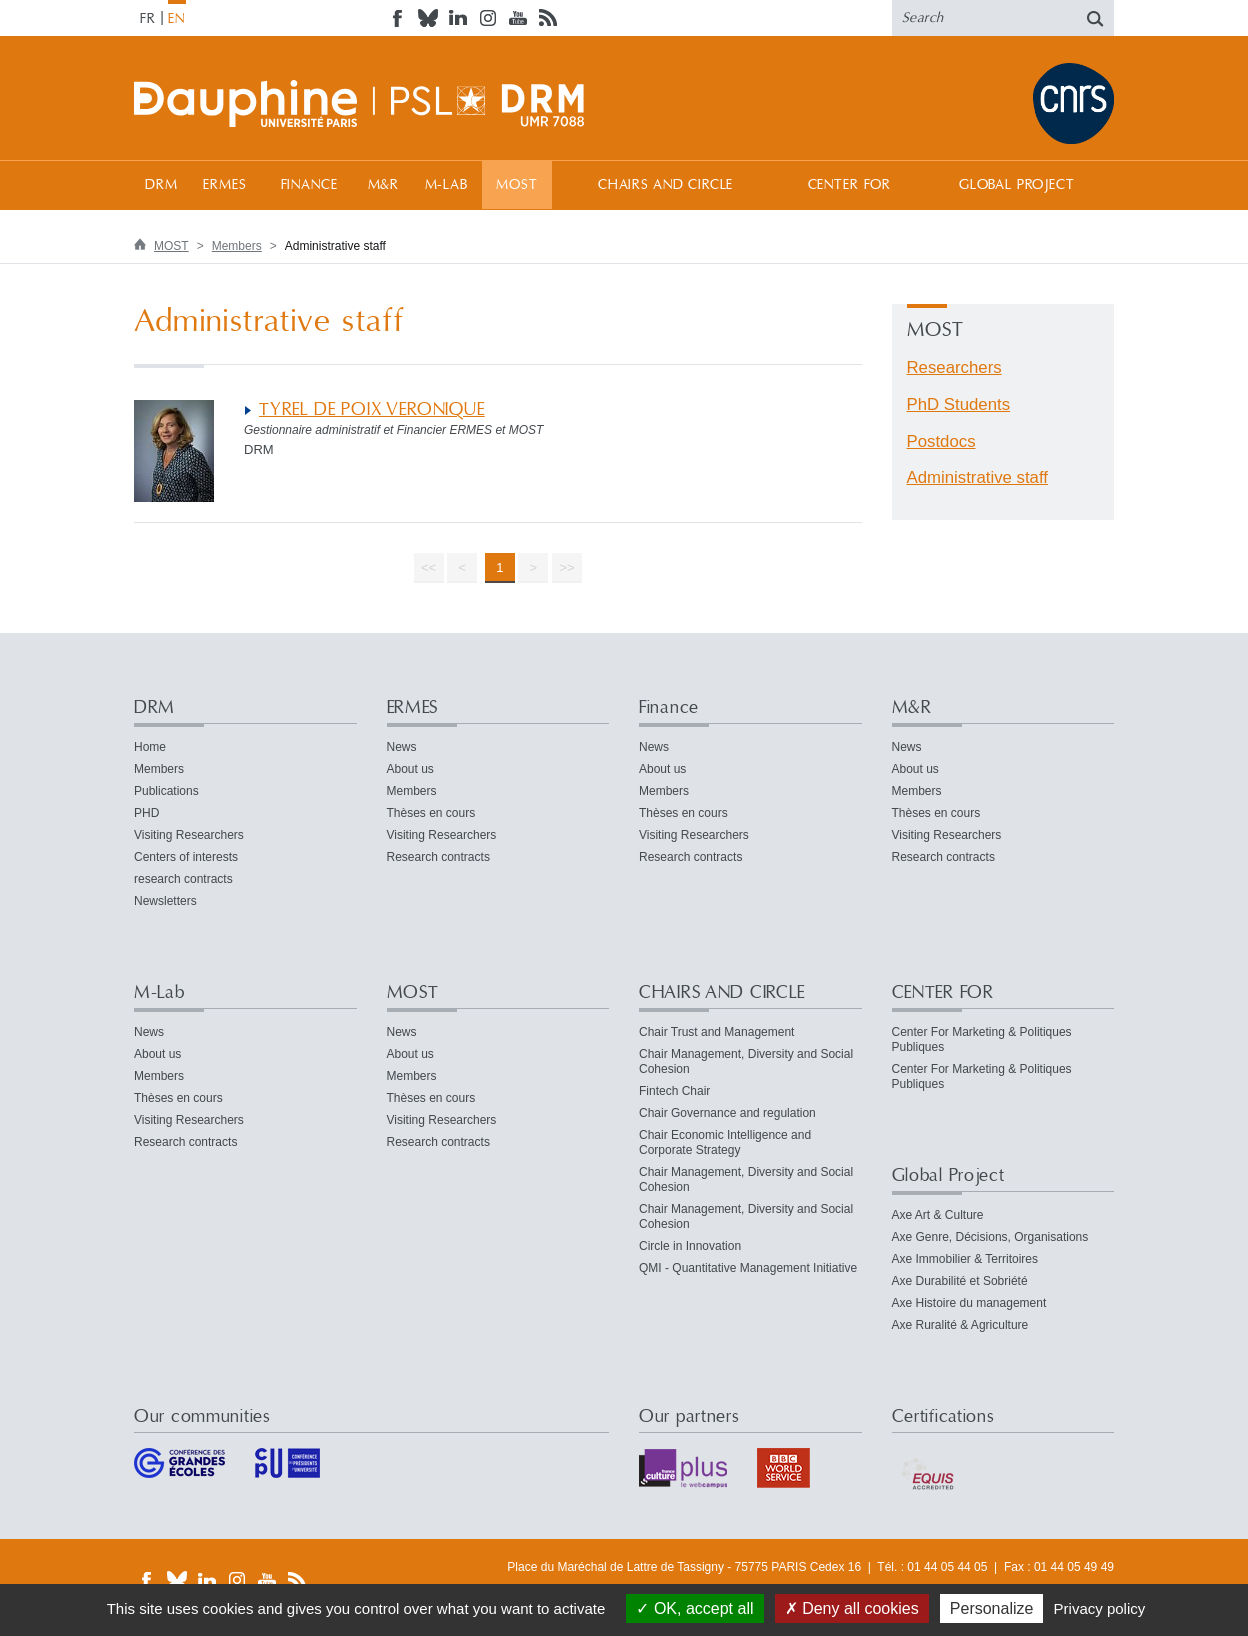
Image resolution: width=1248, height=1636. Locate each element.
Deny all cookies (852, 1608)
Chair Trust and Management (716, 1032)
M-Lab (446, 185)
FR (148, 19)
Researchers (954, 367)
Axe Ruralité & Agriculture (960, 1325)
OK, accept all (694, 1608)
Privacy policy (1100, 1608)
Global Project (1017, 185)
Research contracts (438, 857)
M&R (384, 185)
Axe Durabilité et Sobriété (960, 1281)
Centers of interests (186, 857)
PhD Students (959, 404)
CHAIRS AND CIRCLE (665, 185)
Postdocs (941, 441)
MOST (516, 185)
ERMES (224, 185)
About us (410, 769)
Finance (309, 185)
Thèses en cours (431, 813)
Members (237, 246)
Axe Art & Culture (938, 1215)
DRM (161, 185)
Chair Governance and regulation (727, 1113)
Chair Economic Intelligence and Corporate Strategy (725, 1142)
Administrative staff (977, 477)
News (402, 747)
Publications (166, 791)
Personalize (992, 1608)
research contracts (183, 879)
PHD (146, 813)
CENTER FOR (849, 185)
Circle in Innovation (690, 1246)
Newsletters (165, 901)
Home (150, 747)
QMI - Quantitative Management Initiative (748, 1268)
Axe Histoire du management (969, 1303)
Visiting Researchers (189, 835)
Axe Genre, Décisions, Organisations (990, 1237)
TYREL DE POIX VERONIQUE (372, 409)
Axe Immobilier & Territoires (965, 1259)
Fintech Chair (674, 1091)
